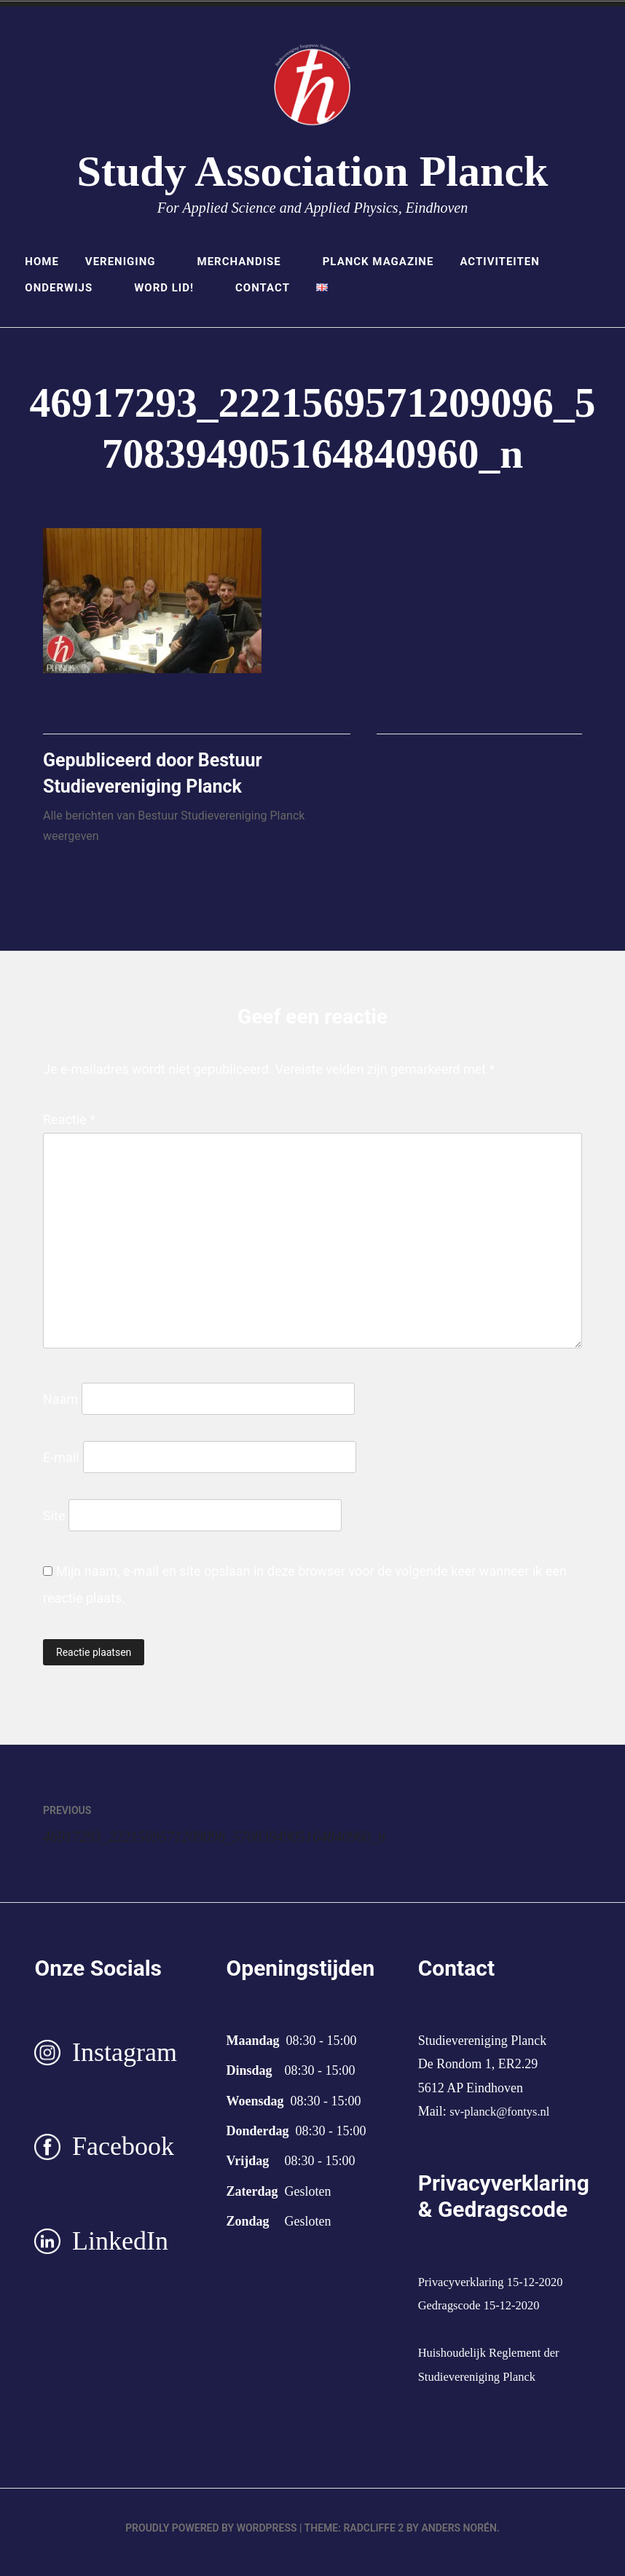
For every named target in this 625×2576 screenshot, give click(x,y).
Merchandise (246, 261)
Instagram (124, 2061)
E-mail (61, 1466)
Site (54, 1524)
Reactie (69, 1128)
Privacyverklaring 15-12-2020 (497, 2290)
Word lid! (171, 287)
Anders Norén (458, 2536)
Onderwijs (66, 287)
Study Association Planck (313, 171)
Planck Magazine (378, 261)
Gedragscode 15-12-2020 (484, 2314)
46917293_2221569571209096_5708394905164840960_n (214, 1829)
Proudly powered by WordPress (210, 2536)
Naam (60, 1407)
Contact (262, 287)
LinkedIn (120, 2249)
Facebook (123, 2155)
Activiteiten (507, 261)
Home (42, 261)
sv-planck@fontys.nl (504, 2120)
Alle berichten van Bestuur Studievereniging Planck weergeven (173, 835)
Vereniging (128, 261)
